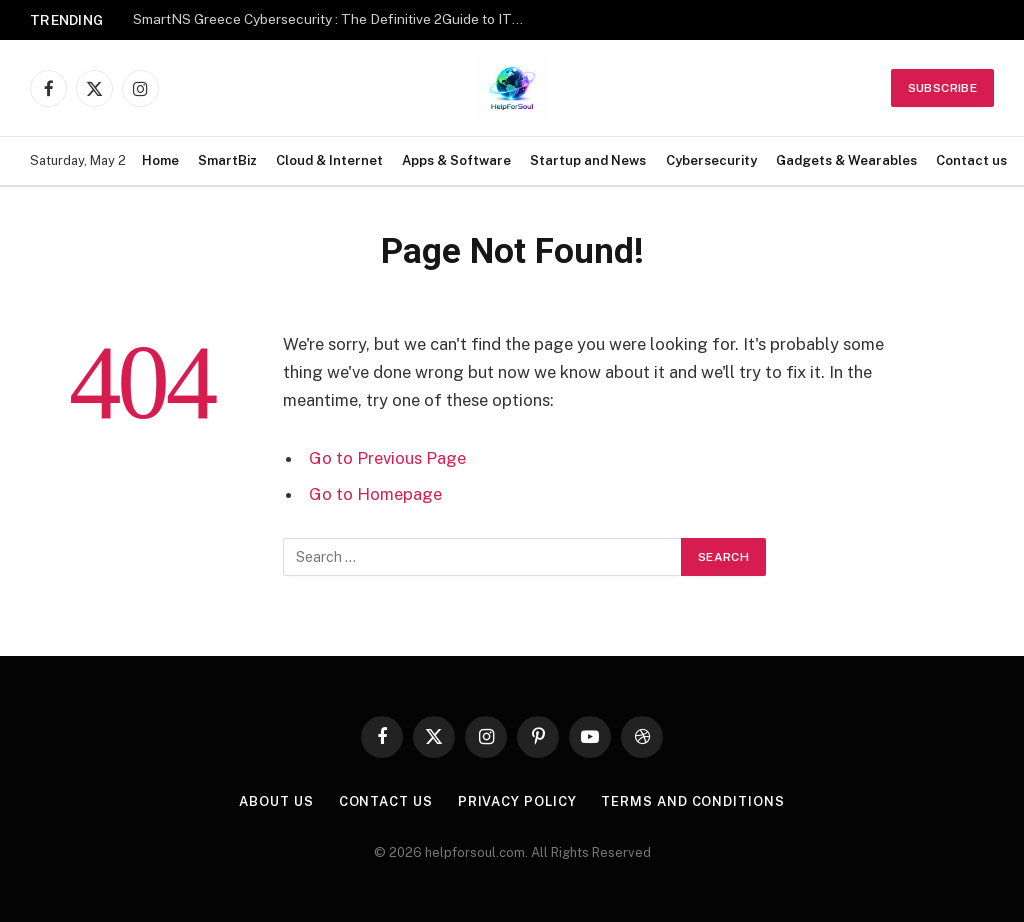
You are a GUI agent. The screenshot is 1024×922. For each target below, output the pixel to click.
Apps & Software (456, 160)
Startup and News (588, 160)
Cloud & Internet (329, 160)
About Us (276, 801)
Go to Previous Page (387, 458)
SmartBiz (227, 160)
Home (160, 160)
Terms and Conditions (692, 801)
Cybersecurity (711, 160)
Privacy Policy (517, 801)
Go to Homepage (375, 494)
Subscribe (942, 88)
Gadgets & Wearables (846, 160)
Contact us (971, 160)
